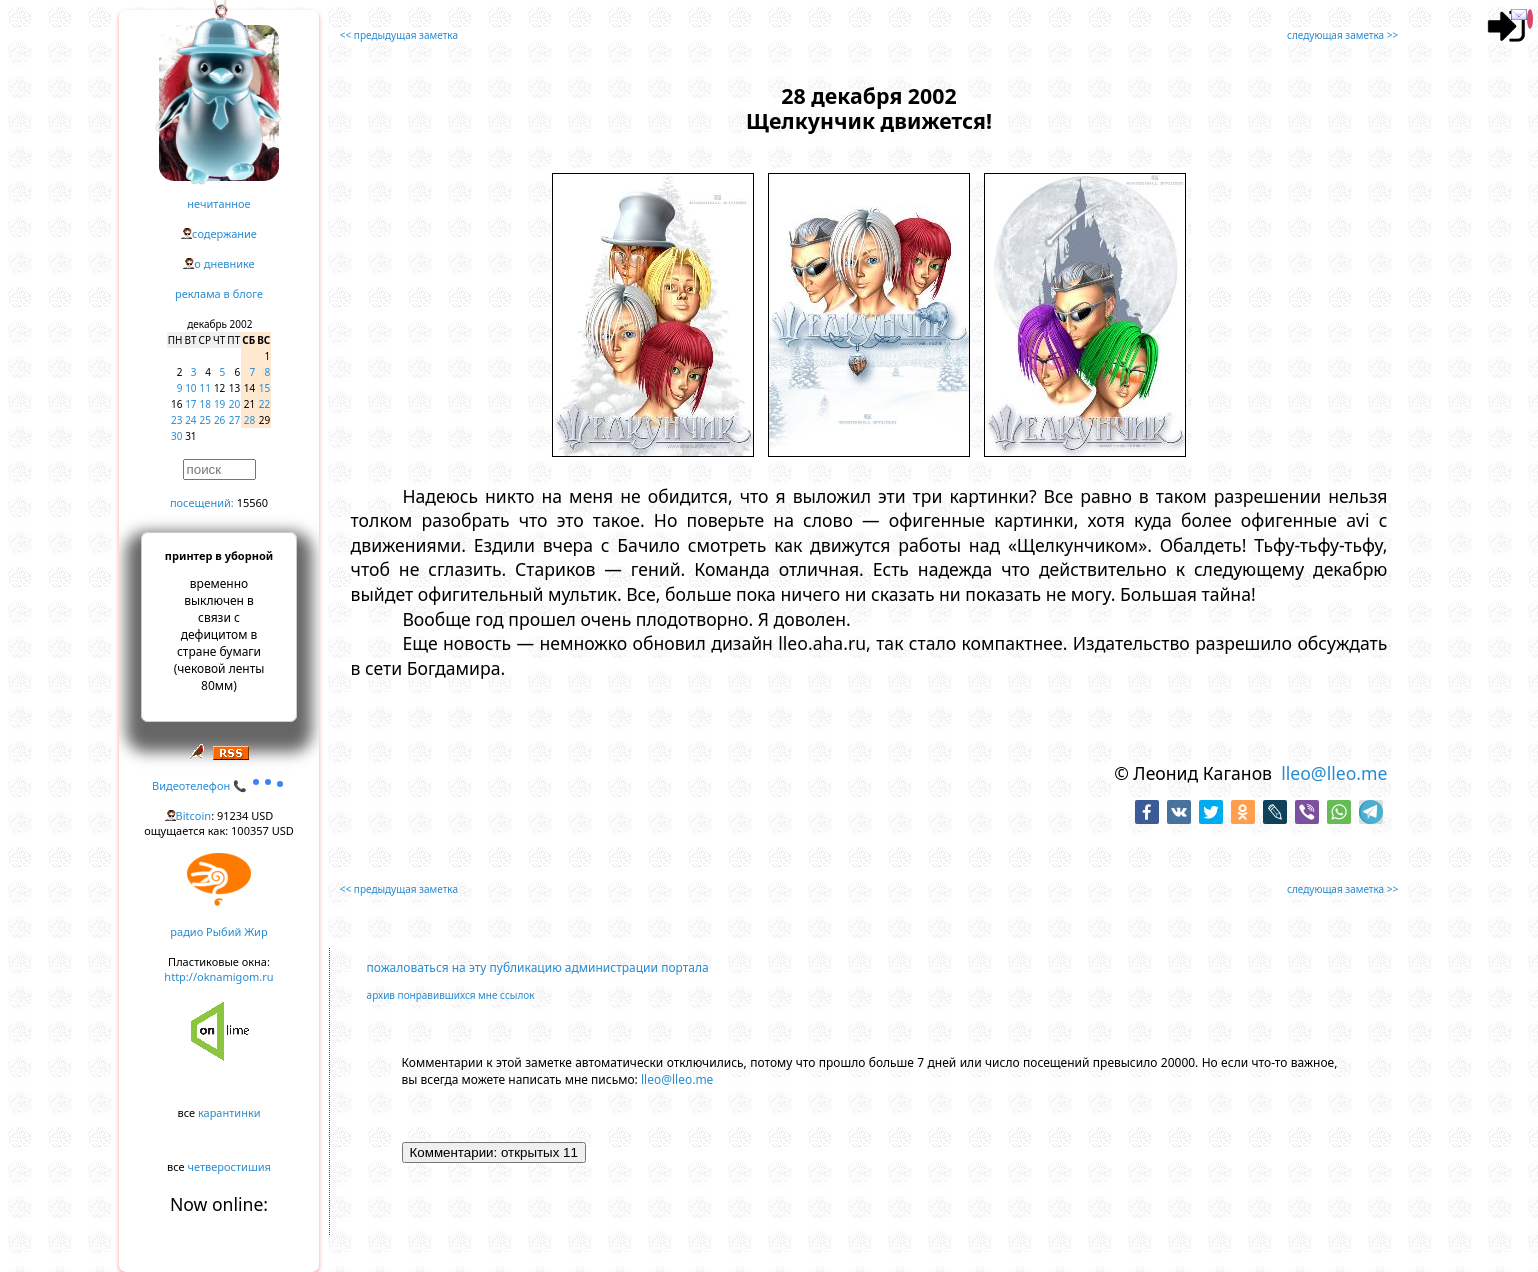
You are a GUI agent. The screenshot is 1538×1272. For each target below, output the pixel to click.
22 (264, 404)
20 (234, 404)
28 (249, 420)
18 (205, 404)
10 (190, 388)
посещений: (202, 502)
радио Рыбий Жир (218, 931)
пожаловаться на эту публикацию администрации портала (538, 967)
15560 (252, 502)
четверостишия (229, 1166)
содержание (224, 233)
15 (264, 388)
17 (190, 404)
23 (176, 420)
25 (205, 420)
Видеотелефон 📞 (219, 785)
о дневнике (224, 263)
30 (176, 436)
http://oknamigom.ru (218, 976)
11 (205, 388)
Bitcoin (194, 815)
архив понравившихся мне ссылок (451, 995)
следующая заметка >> (1342, 35)
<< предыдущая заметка (399, 35)
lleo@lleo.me (1334, 773)
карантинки (229, 1112)
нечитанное (218, 203)
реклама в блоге (219, 293)
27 (234, 420)
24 (190, 420)
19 (219, 404)
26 (219, 420)
